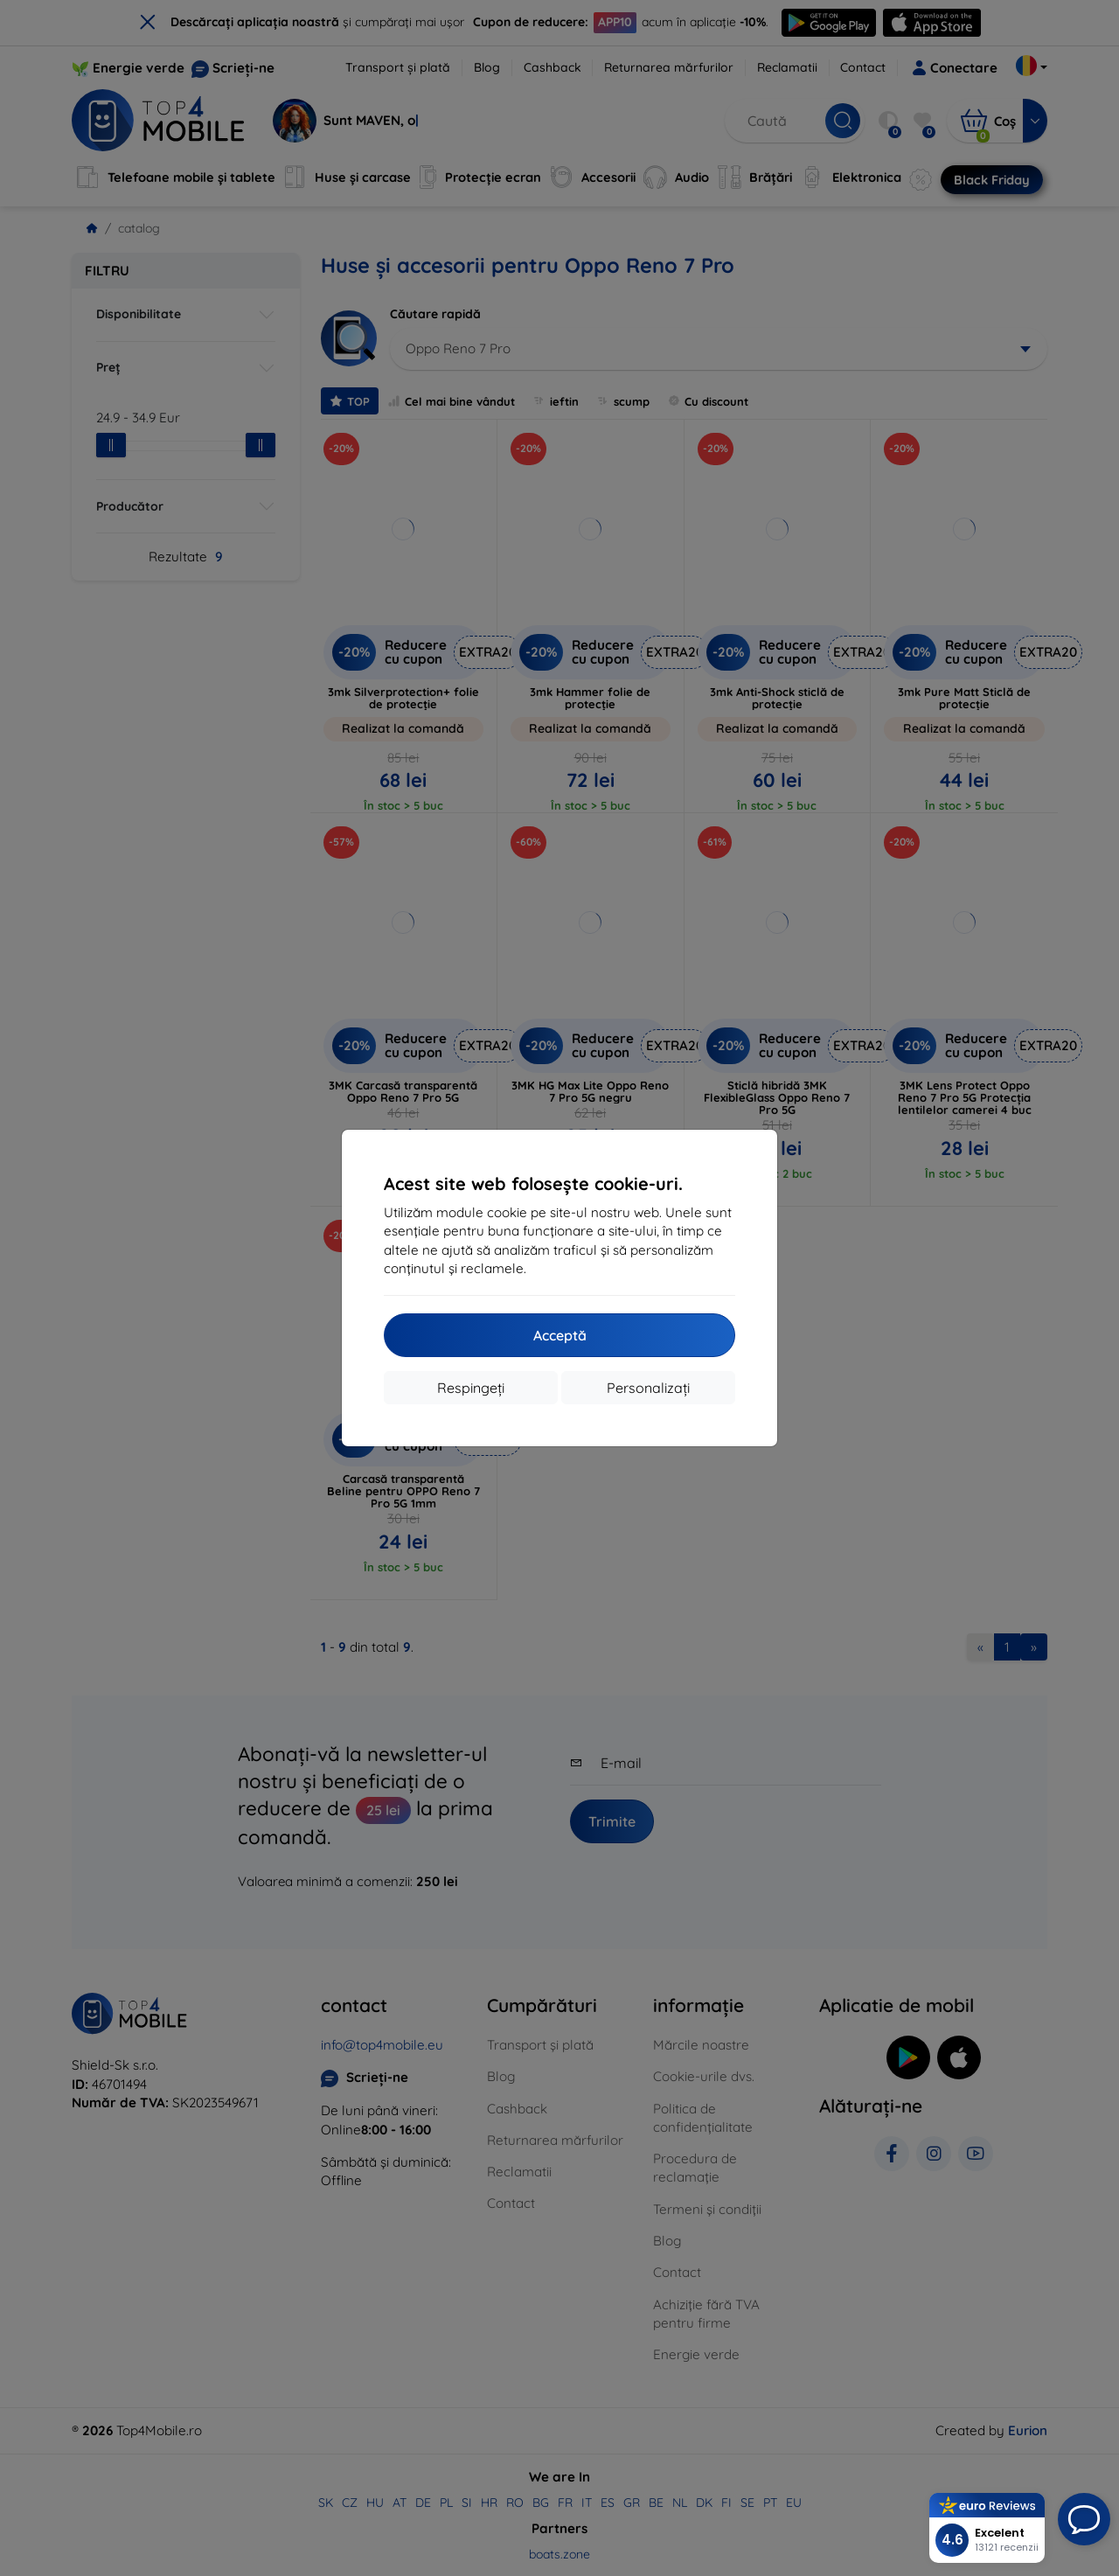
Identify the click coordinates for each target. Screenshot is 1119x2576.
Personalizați (648, 1387)
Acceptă (560, 1335)
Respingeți (470, 1387)
